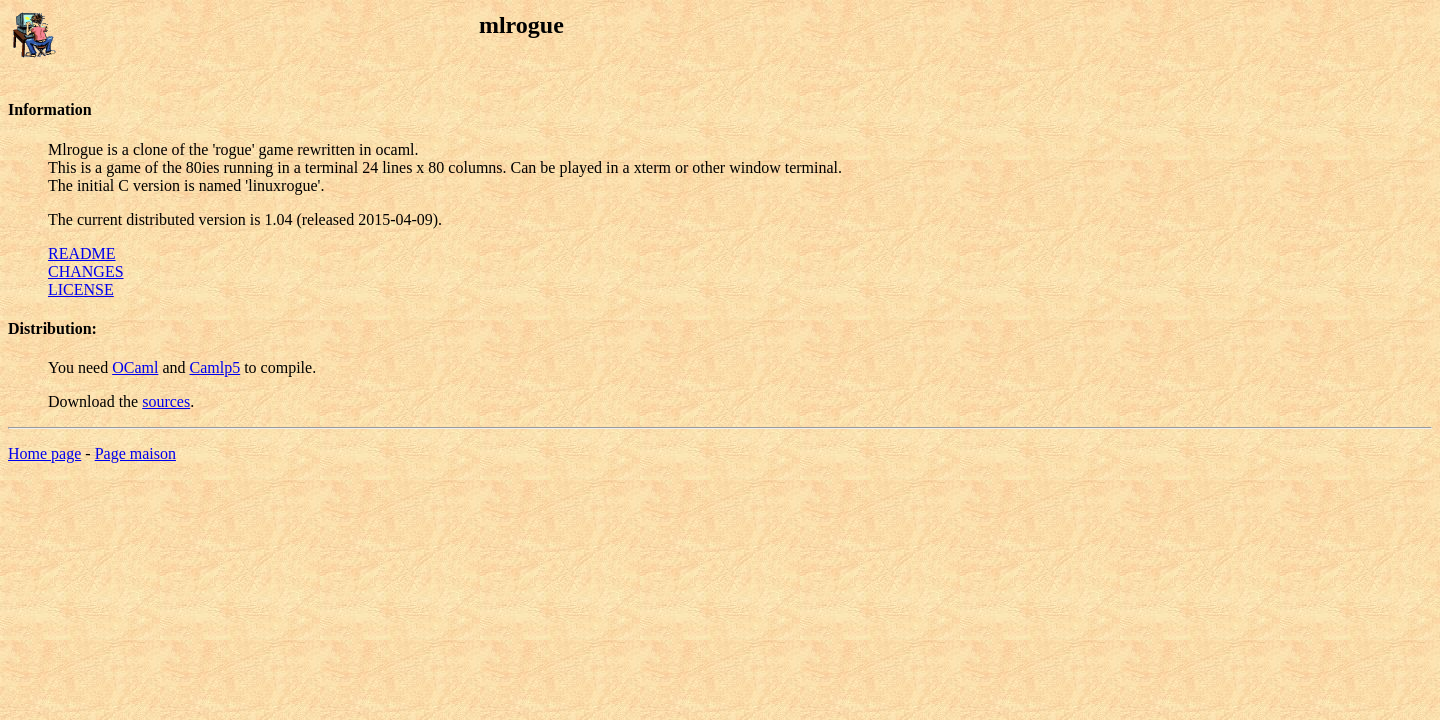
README (82, 253)
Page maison (135, 453)
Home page (44, 453)
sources (166, 401)
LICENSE (81, 289)
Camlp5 (214, 367)
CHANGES (86, 271)
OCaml (135, 367)
